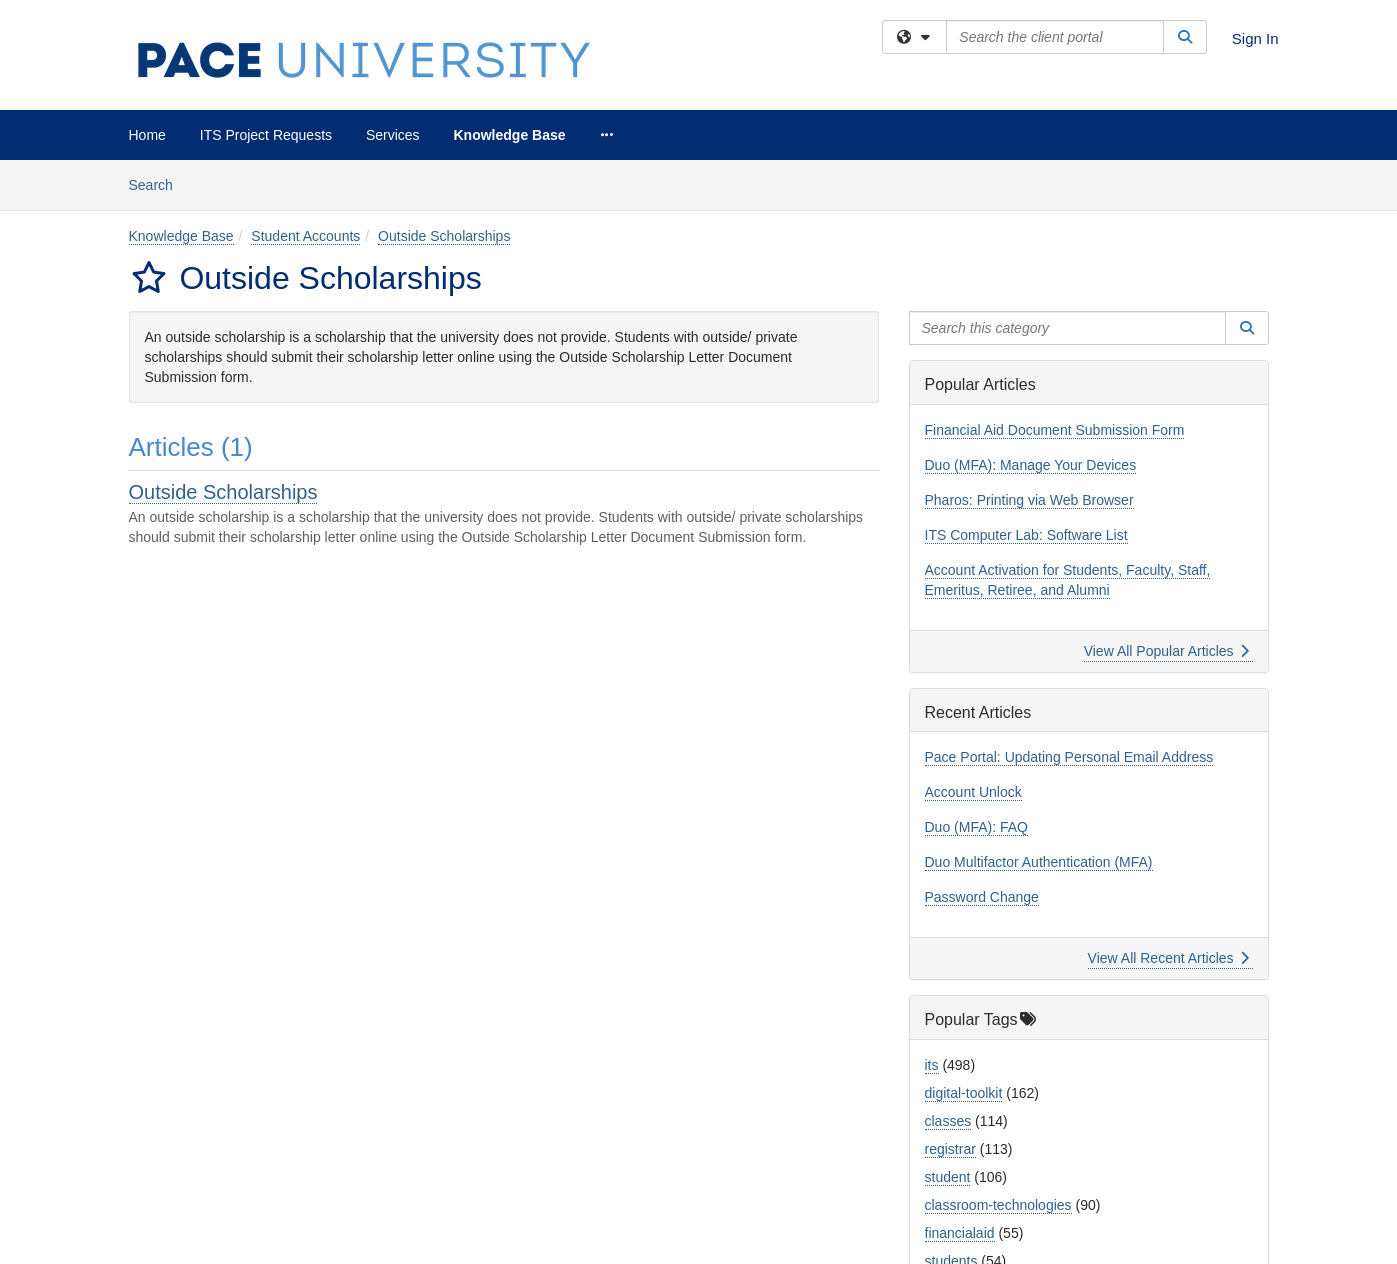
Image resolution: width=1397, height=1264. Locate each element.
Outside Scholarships (444, 236)
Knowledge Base (510, 135)
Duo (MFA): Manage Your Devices (1031, 465)
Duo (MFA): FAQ (976, 827)
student (948, 1177)
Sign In (1255, 38)
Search (158, 183)
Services (393, 135)
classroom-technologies (998, 1205)
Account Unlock (973, 792)
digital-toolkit (964, 1093)
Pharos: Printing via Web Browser (1029, 500)
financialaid (960, 1233)
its (932, 1065)
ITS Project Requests (266, 135)
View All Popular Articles (1166, 651)
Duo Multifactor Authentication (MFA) (1039, 862)
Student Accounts (305, 236)
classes (948, 1121)
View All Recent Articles (1168, 958)
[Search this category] (1068, 328)
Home (147, 135)
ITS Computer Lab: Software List (1026, 535)
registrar (950, 1149)
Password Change (982, 897)
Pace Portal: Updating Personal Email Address (1069, 757)
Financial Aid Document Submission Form (1055, 430)
